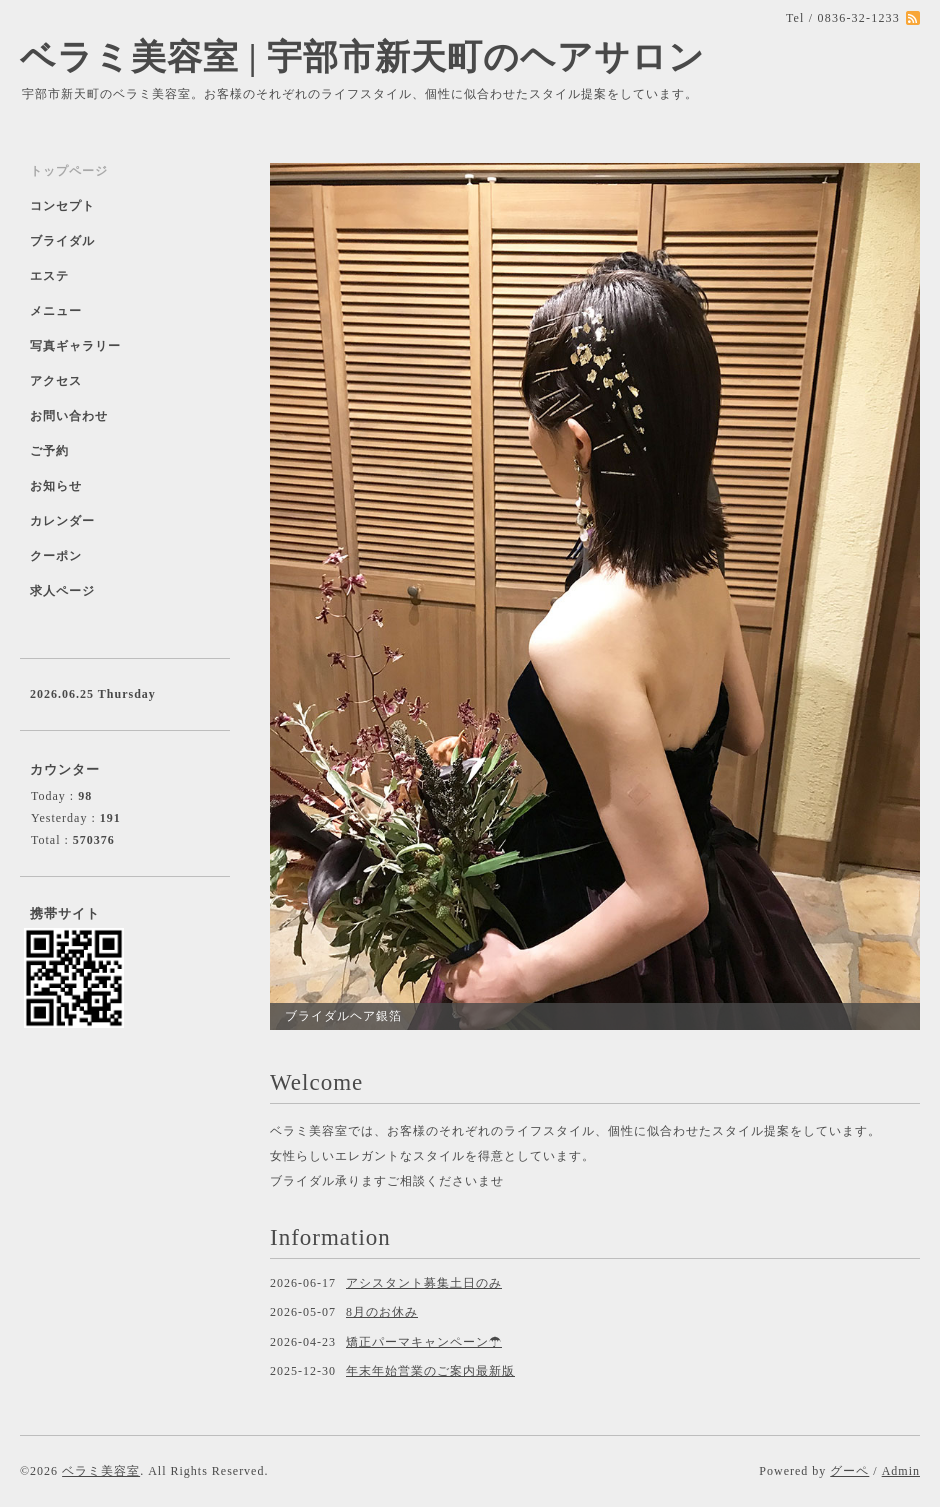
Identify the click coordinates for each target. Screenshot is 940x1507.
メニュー (56, 311)
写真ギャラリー (75, 346)
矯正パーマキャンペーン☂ (424, 1342)
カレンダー (62, 521)
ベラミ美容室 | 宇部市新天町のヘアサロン (362, 57)
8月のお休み (382, 1312)
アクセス (56, 381)
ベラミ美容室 (101, 1471)
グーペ (849, 1471)
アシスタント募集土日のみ (424, 1283)
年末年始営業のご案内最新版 (430, 1371)
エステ (49, 276)
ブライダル (62, 241)
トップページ (69, 171)
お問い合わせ (69, 416)
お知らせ (56, 486)
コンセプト (62, 206)
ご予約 (49, 451)
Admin (901, 1471)
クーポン (56, 556)
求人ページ (62, 591)
